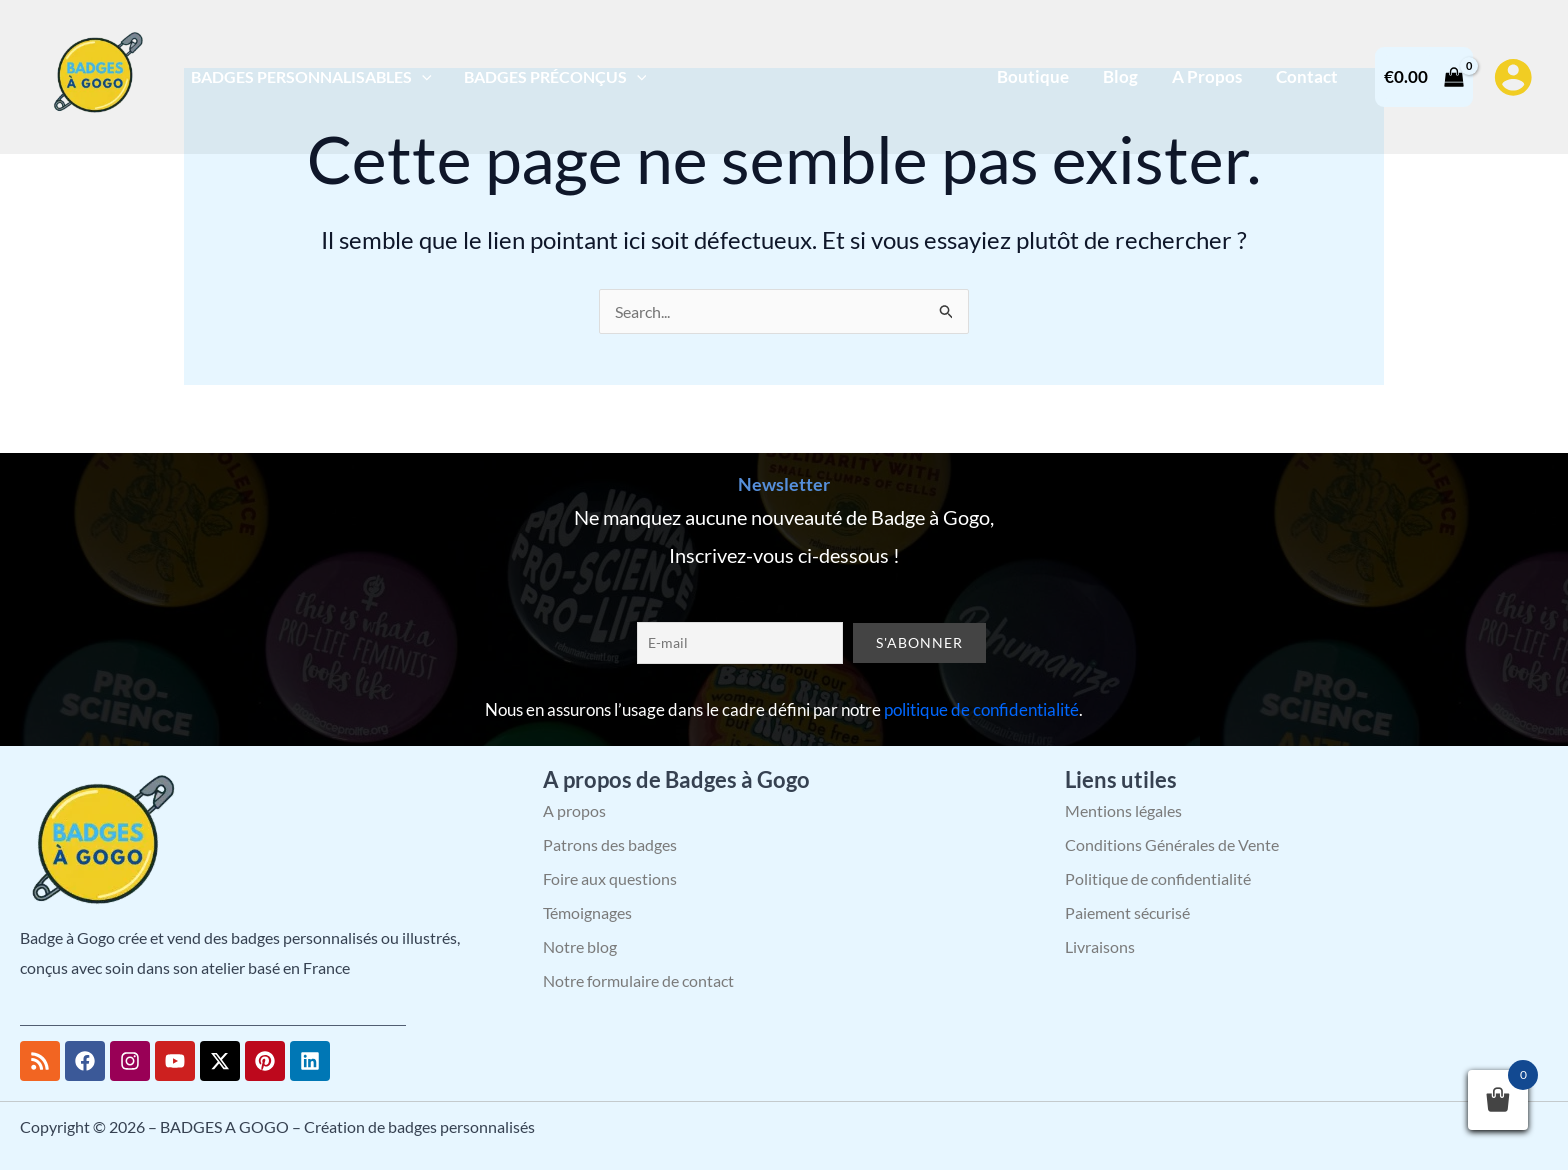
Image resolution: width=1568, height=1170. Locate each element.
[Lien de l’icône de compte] (1513, 77)
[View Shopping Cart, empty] (1424, 76)
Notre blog (580, 946)
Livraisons (1100, 946)
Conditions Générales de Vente (1172, 844)
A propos (574, 810)
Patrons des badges (610, 844)
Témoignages (587, 912)
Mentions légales (1123, 810)
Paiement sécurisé (1127, 912)
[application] (422, 76)
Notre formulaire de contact (638, 980)
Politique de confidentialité (1158, 878)
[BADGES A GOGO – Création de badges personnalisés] (95, 74)
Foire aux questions (610, 878)
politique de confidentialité (981, 709)
